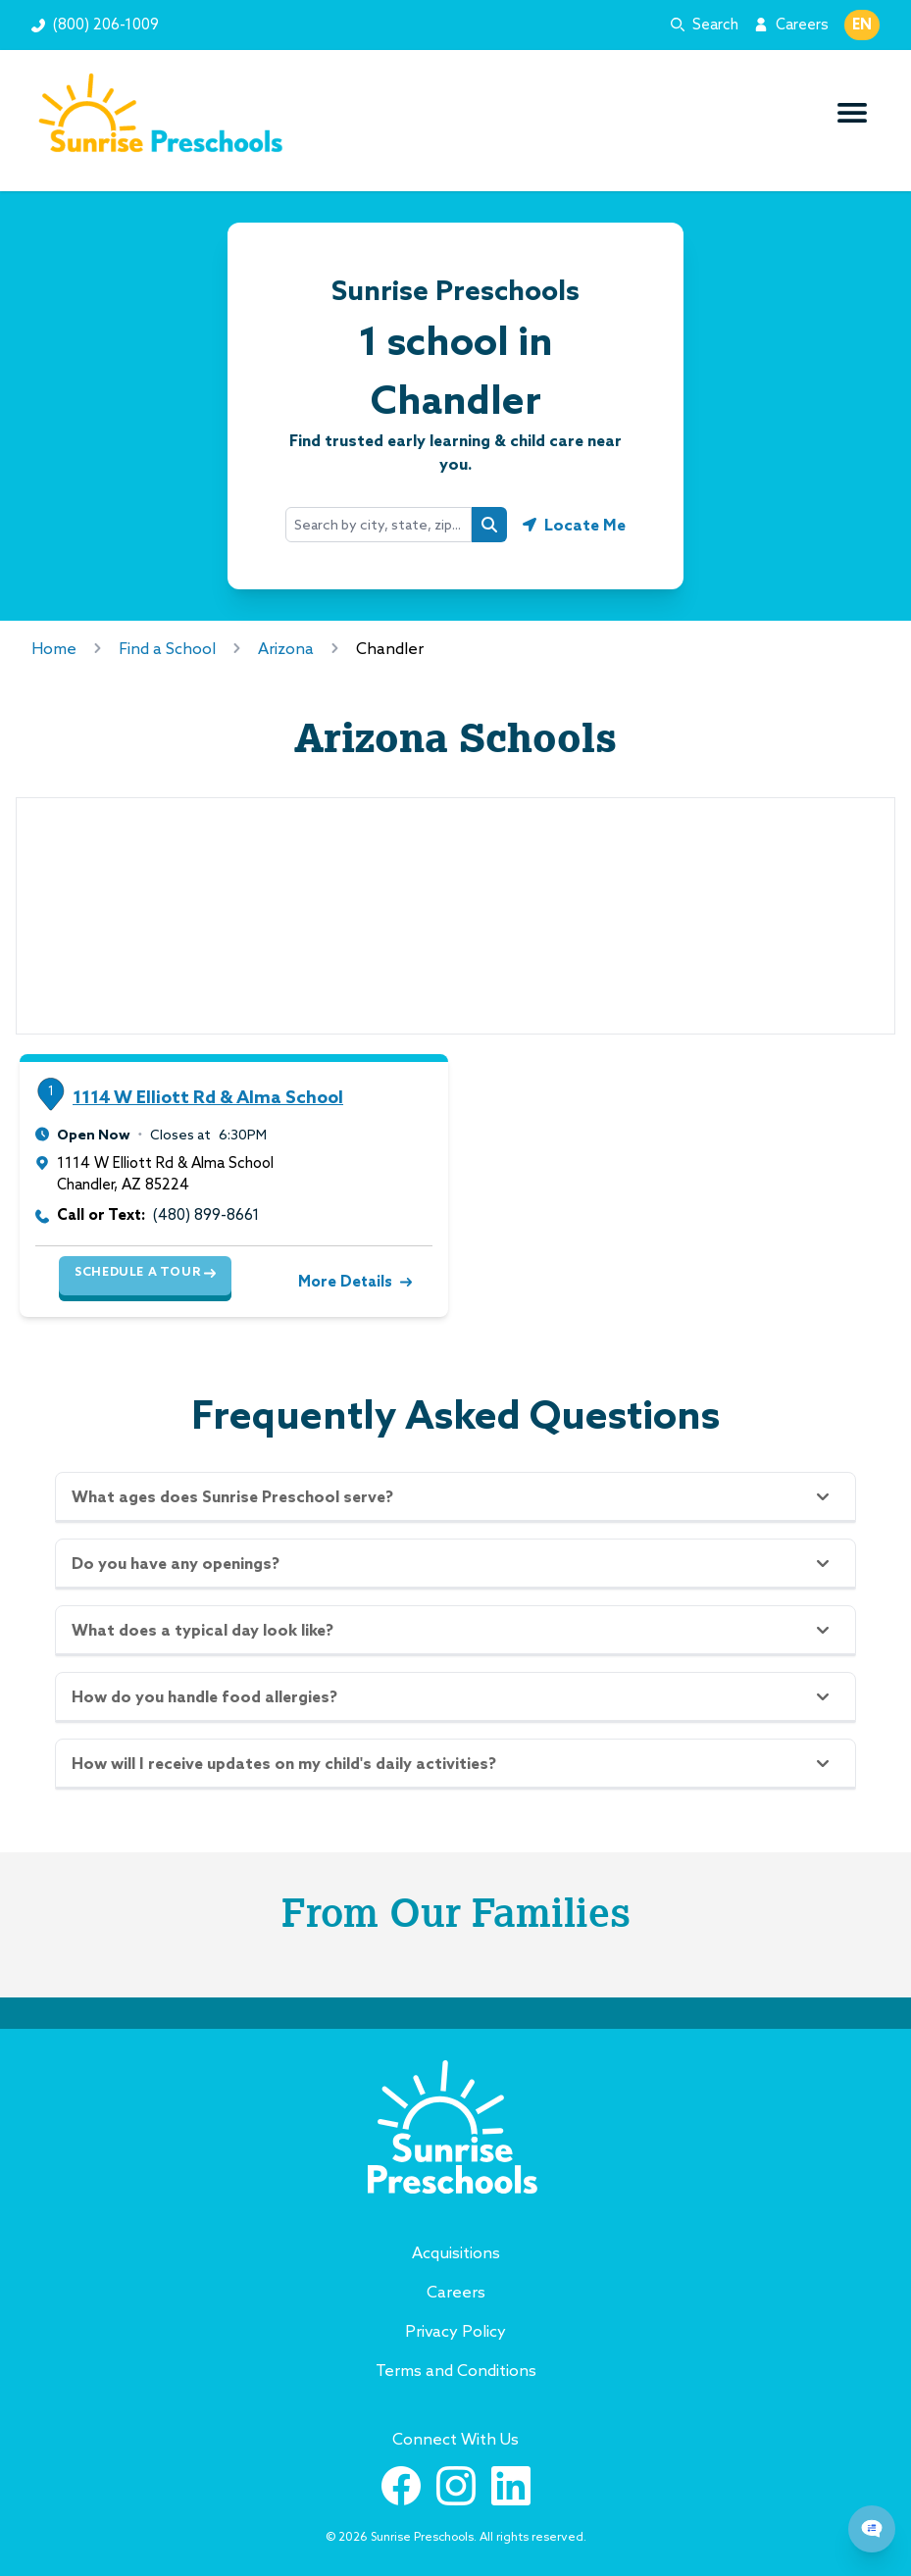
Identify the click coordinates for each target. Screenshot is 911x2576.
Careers (802, 24)
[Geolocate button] (574, 524)
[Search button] (489, 524)
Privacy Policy (455, 2331)
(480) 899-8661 (206, 1214)
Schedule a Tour (145, 1272)
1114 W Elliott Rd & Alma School (208, 1097)
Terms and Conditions (456, 2370)
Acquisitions (456, 2252)
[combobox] (378, 524)
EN (862, 24)
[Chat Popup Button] (871, 2528)
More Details (353, 1281)
